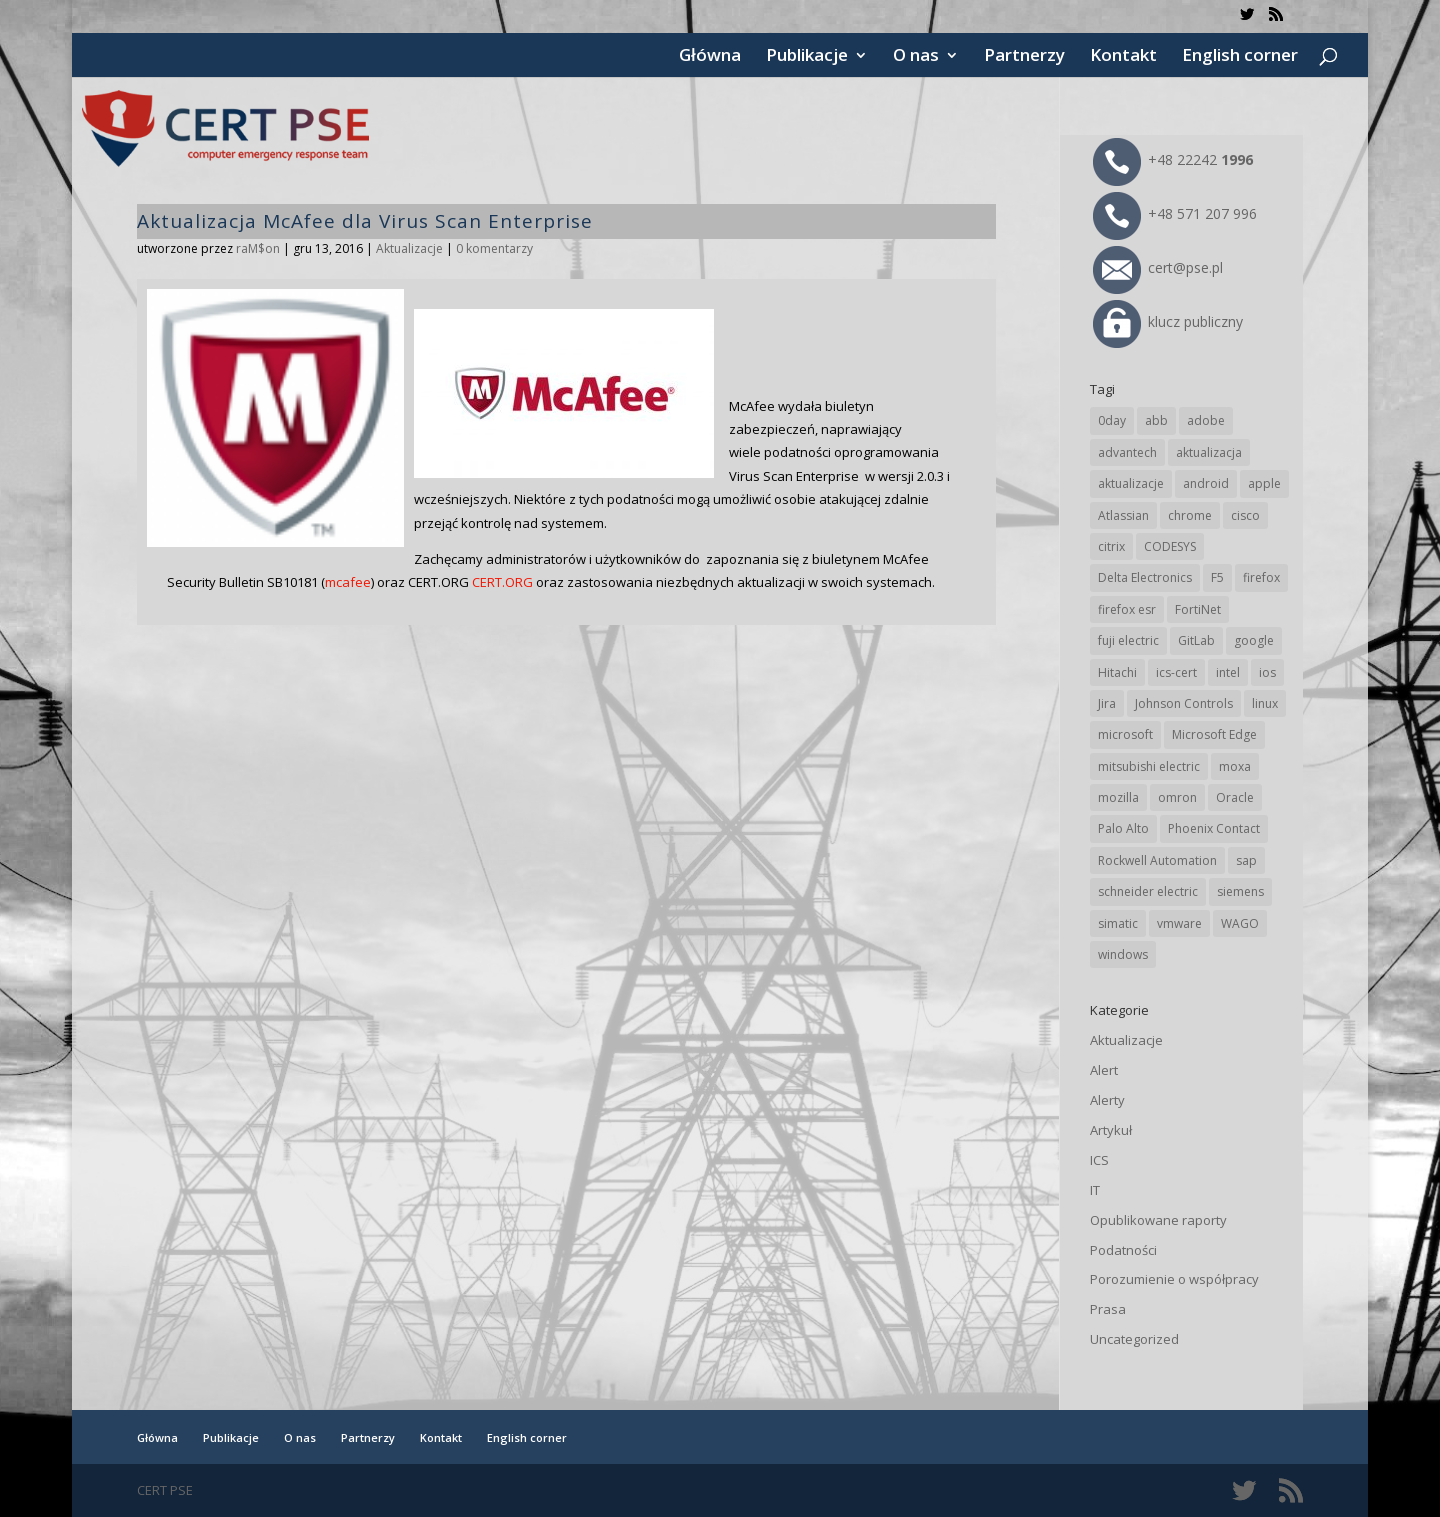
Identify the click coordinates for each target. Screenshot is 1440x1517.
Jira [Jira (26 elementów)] (1107, 703)
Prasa (1108, 1309)
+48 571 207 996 (1175, 213)
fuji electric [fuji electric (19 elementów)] (1128, 640)
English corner (1240, 57)
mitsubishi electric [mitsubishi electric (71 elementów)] (1149, 766)
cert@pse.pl (1158, 267)
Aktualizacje (409, 248)
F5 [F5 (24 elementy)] (1217, 577)
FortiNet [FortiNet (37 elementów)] (1198, 609)
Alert (1104, 1070)
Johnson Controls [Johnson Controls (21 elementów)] (1184, 703)
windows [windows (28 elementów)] (1123, 954)
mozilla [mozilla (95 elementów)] (1118, 797)
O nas (916, 57)
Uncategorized (1134, 1339)
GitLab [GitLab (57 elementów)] (1196, 640)
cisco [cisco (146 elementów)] (1245, 515)
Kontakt (1123, 57)
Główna (710, 57)
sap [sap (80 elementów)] (1246, 860)
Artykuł (1111, 1130)
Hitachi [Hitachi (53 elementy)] (1117, 672)
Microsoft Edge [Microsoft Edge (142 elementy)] (1214, 734)
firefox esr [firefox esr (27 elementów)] (1127, 609)
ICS (1099, 1160)
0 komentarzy (494, 248)
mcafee (348, 582)
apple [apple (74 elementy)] (1264, 483)
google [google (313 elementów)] (1254, 640)
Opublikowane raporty (1158, 1220)
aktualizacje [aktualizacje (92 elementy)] (1131, 483)
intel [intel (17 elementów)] (1228, 672)
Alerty (1107, 1100)
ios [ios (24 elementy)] (1267, 672)
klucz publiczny (1168, 321)
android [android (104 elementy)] (1206, 483)
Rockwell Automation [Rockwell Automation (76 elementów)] (1157, 860)
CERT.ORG (502, 582)
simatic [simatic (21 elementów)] (1118, 923)
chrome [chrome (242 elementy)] (1190, 515)
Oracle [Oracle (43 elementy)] (1235, 797)
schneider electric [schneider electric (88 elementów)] (1148, 891)
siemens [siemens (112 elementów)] (1240, 891)
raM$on (258, 248)
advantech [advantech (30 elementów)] (1127, 452)
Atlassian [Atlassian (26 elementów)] (1123, 515)
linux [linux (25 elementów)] (1265, 703)
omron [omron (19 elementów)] (1177, 797)
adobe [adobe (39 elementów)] (1206, 420)
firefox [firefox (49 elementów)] (1261, 577)
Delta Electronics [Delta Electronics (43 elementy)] (1145, 577)
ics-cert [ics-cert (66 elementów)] (1176, 672)
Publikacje (807, 57)
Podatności (1123, 1250)
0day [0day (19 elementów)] (1112, 420)
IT (1095, 1190)
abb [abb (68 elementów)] (1156, 420)
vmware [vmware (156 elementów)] (1179, 923)
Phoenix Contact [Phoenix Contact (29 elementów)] (1214, 828)
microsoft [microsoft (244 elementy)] (1125, 734)
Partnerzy (1024, 57)
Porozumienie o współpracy (1174, 1279)
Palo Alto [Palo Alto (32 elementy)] (1123, 828)
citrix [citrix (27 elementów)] (1111, 546)
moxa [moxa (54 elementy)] (1235, 766)
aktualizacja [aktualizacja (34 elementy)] (1209, 452)
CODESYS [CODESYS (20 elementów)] (1170, 546)
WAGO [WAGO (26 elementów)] (1240, 923)
